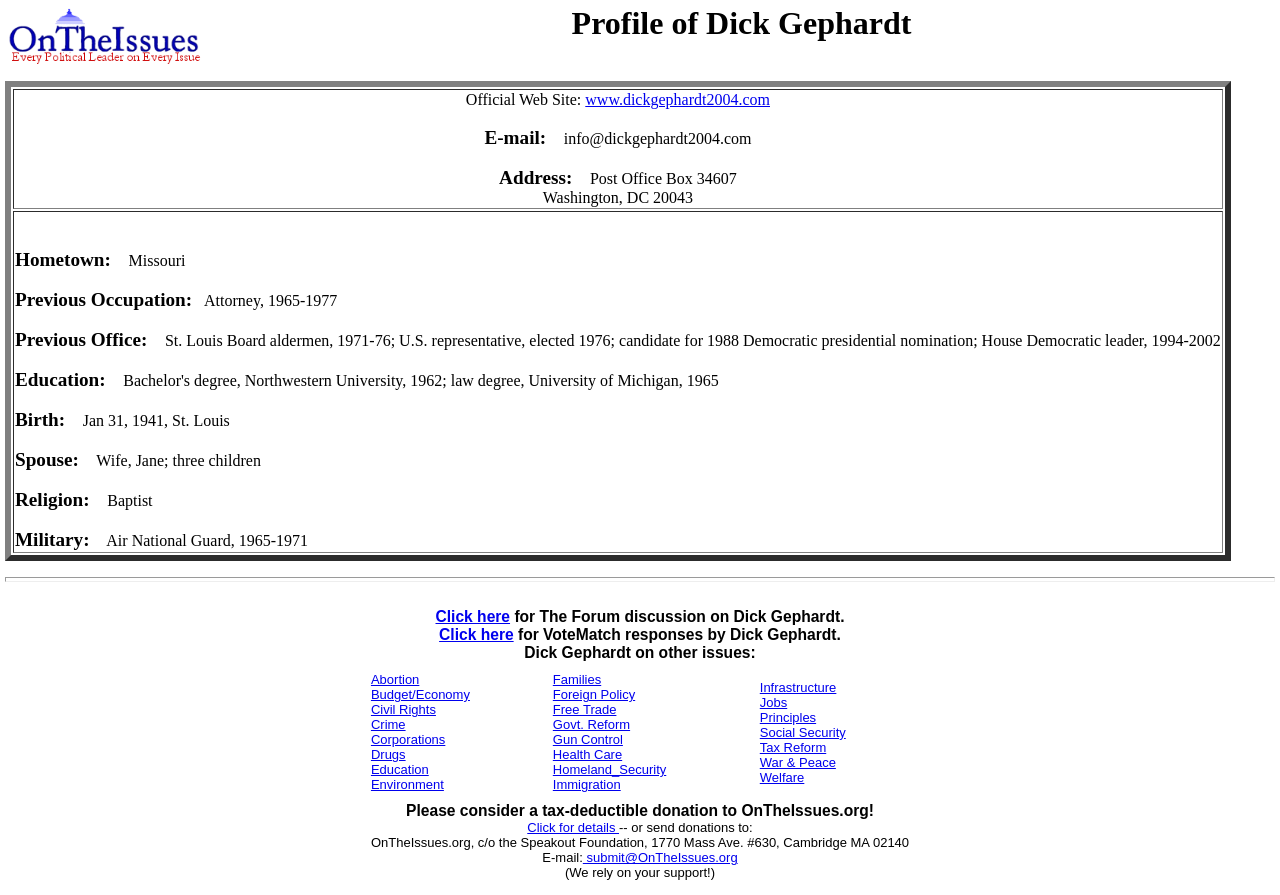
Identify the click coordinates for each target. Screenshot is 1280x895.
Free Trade (585, 709)
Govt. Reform (591, 724)
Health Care (587, 754)
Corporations (408, 739)
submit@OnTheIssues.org (660, 857)
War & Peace (798, 762)
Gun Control (588, 739)
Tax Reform (793, 747)
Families (577, 679)
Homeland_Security (609, 769)
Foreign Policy (594, 694)
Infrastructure (798, 687)
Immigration (587, 784)
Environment (407, 784)
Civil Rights (403, 709)
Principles (788, 717)
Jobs (773, 702)
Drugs (388, 754)
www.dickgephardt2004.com (677, 99)
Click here (473, 616)
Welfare (782, 777)
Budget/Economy (420, 694)
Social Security (803, 732)
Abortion (395, 679)
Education (400, 769)
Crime (388, 724)
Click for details (573, 827)
